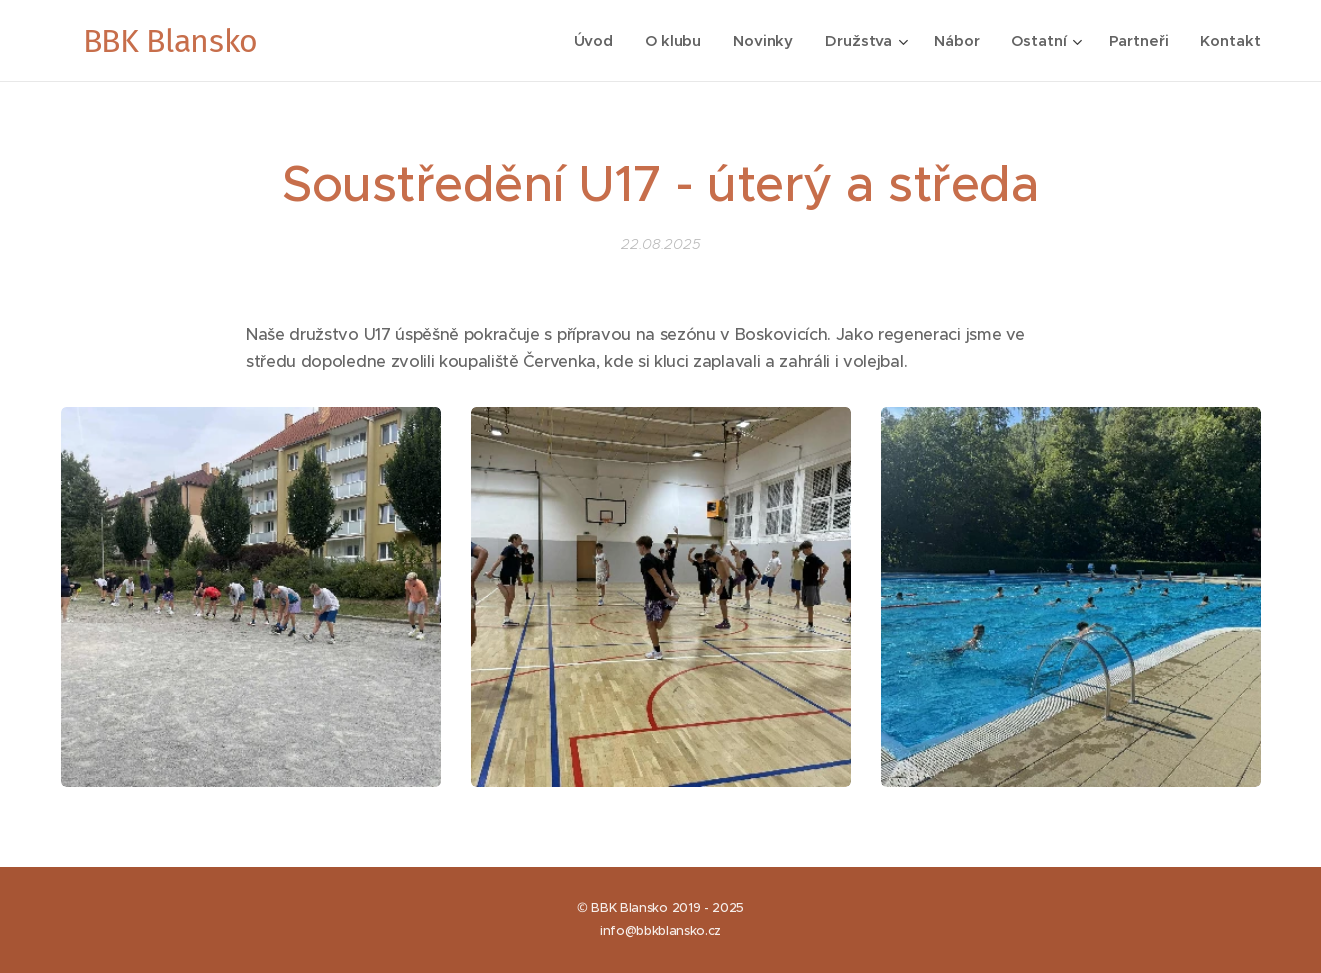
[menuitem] (592, 41)
